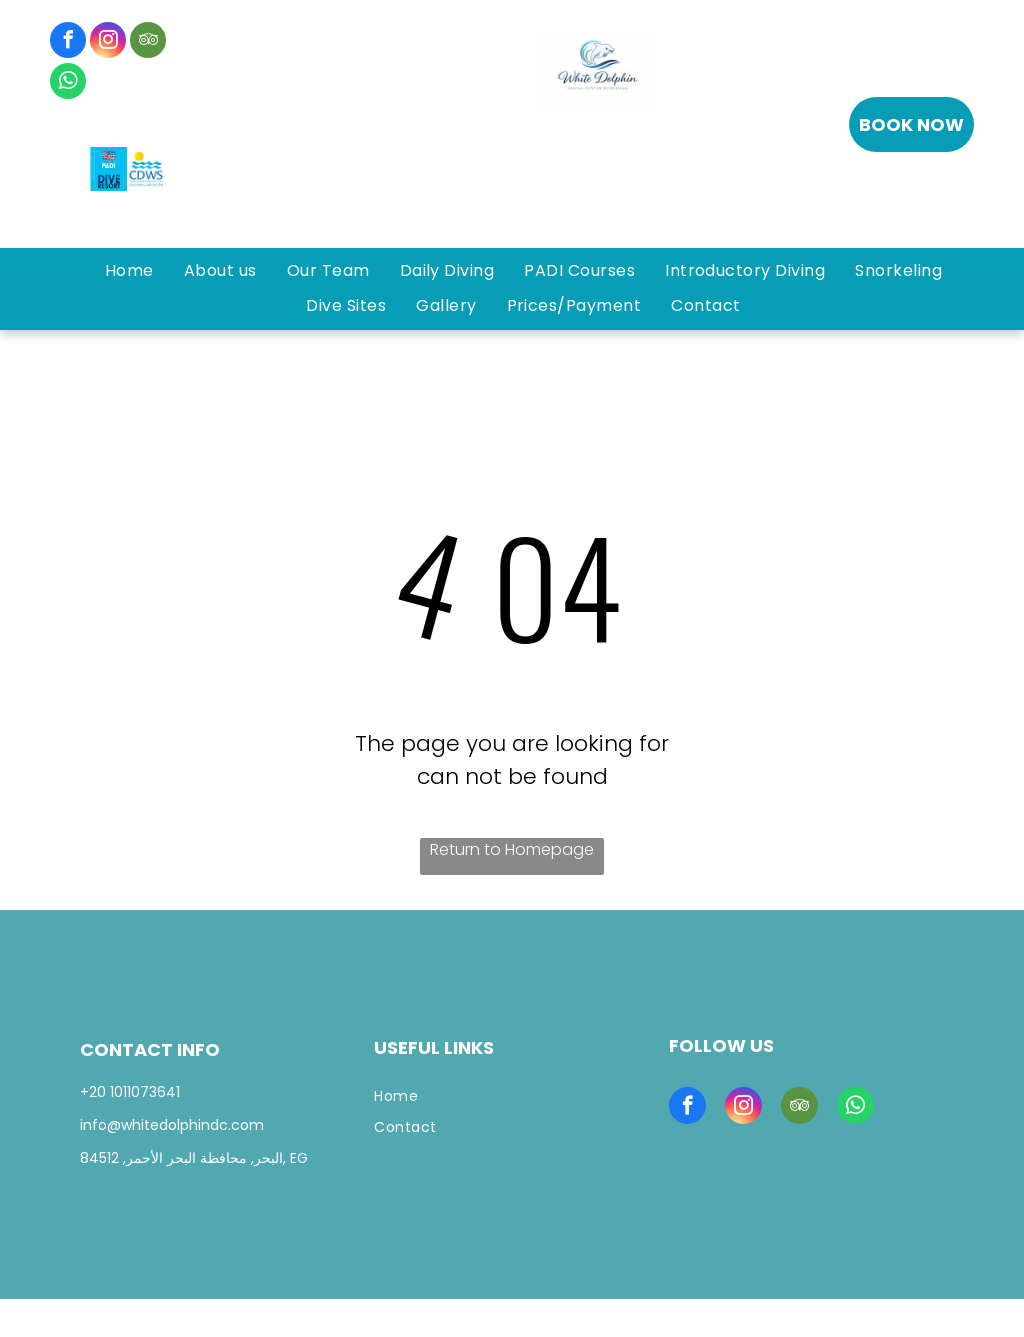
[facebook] (68, 42)
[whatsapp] (68, 83)
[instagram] (108, 42)
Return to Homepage (512, 849)
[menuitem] (129, 271)
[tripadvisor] (148, 42)
